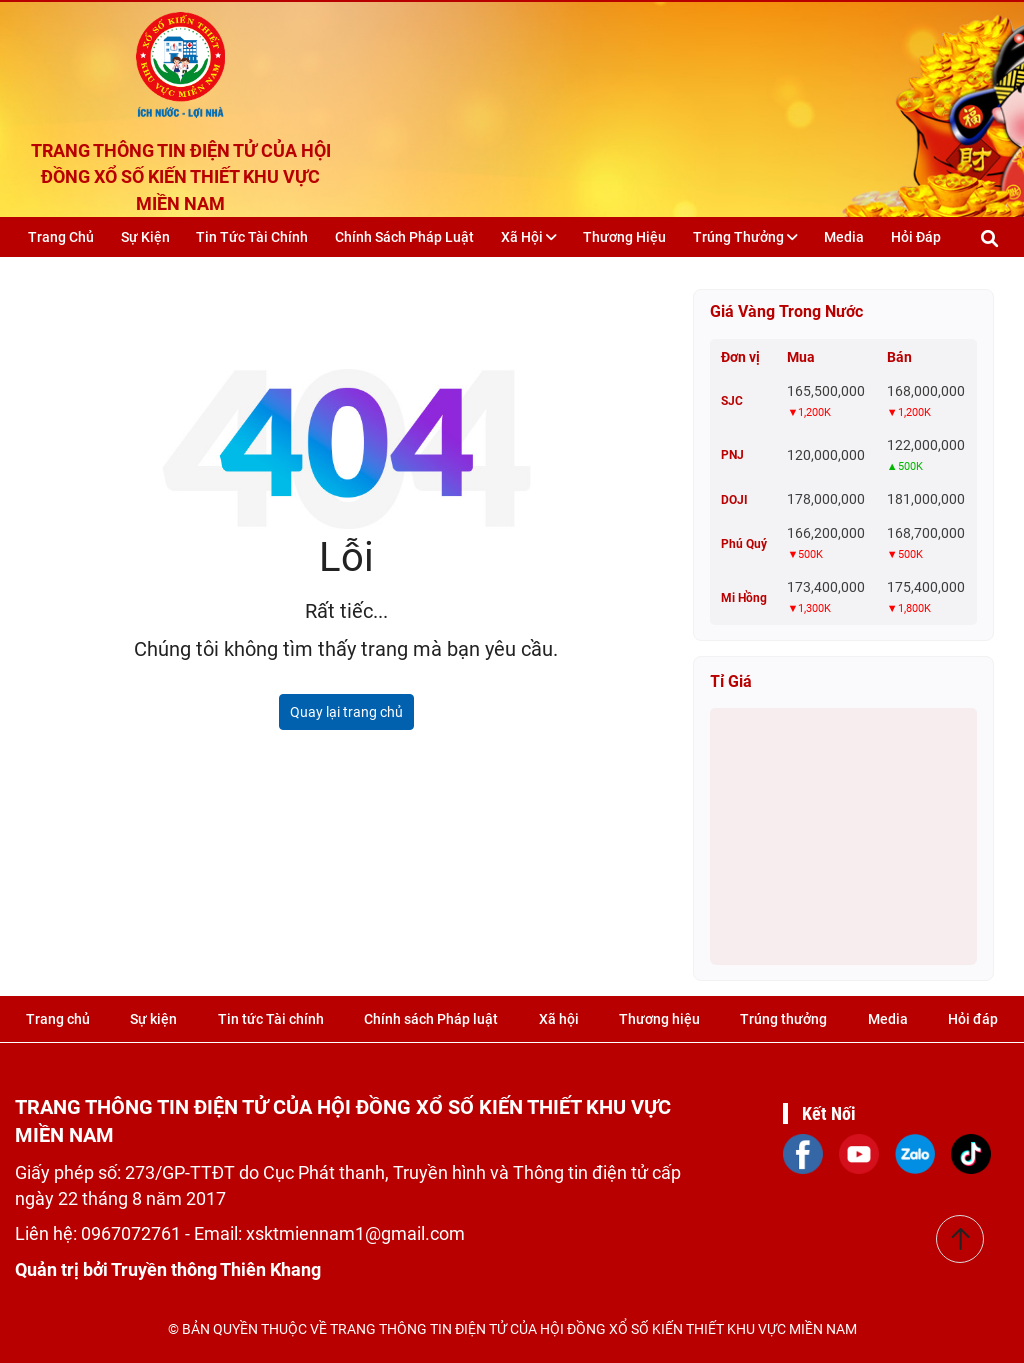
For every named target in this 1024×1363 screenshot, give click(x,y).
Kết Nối (829, 1113)
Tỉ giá (731, 681)
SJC (732, 401)
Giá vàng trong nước (786, 311)
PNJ (732, 455)
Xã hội (529, 237)
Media (844, 237)
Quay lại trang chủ (346, 712)
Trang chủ (61, 237)
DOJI (734, 500)
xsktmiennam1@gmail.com (355, 1233)
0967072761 (133, 1233)
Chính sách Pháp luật (404, 237)
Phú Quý (744, 544)
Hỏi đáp (916, 237)
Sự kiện (145, 237)
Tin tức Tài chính (252, 237)
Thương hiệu (624, 237)
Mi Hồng (744, 598)
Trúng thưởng (745, 237)
